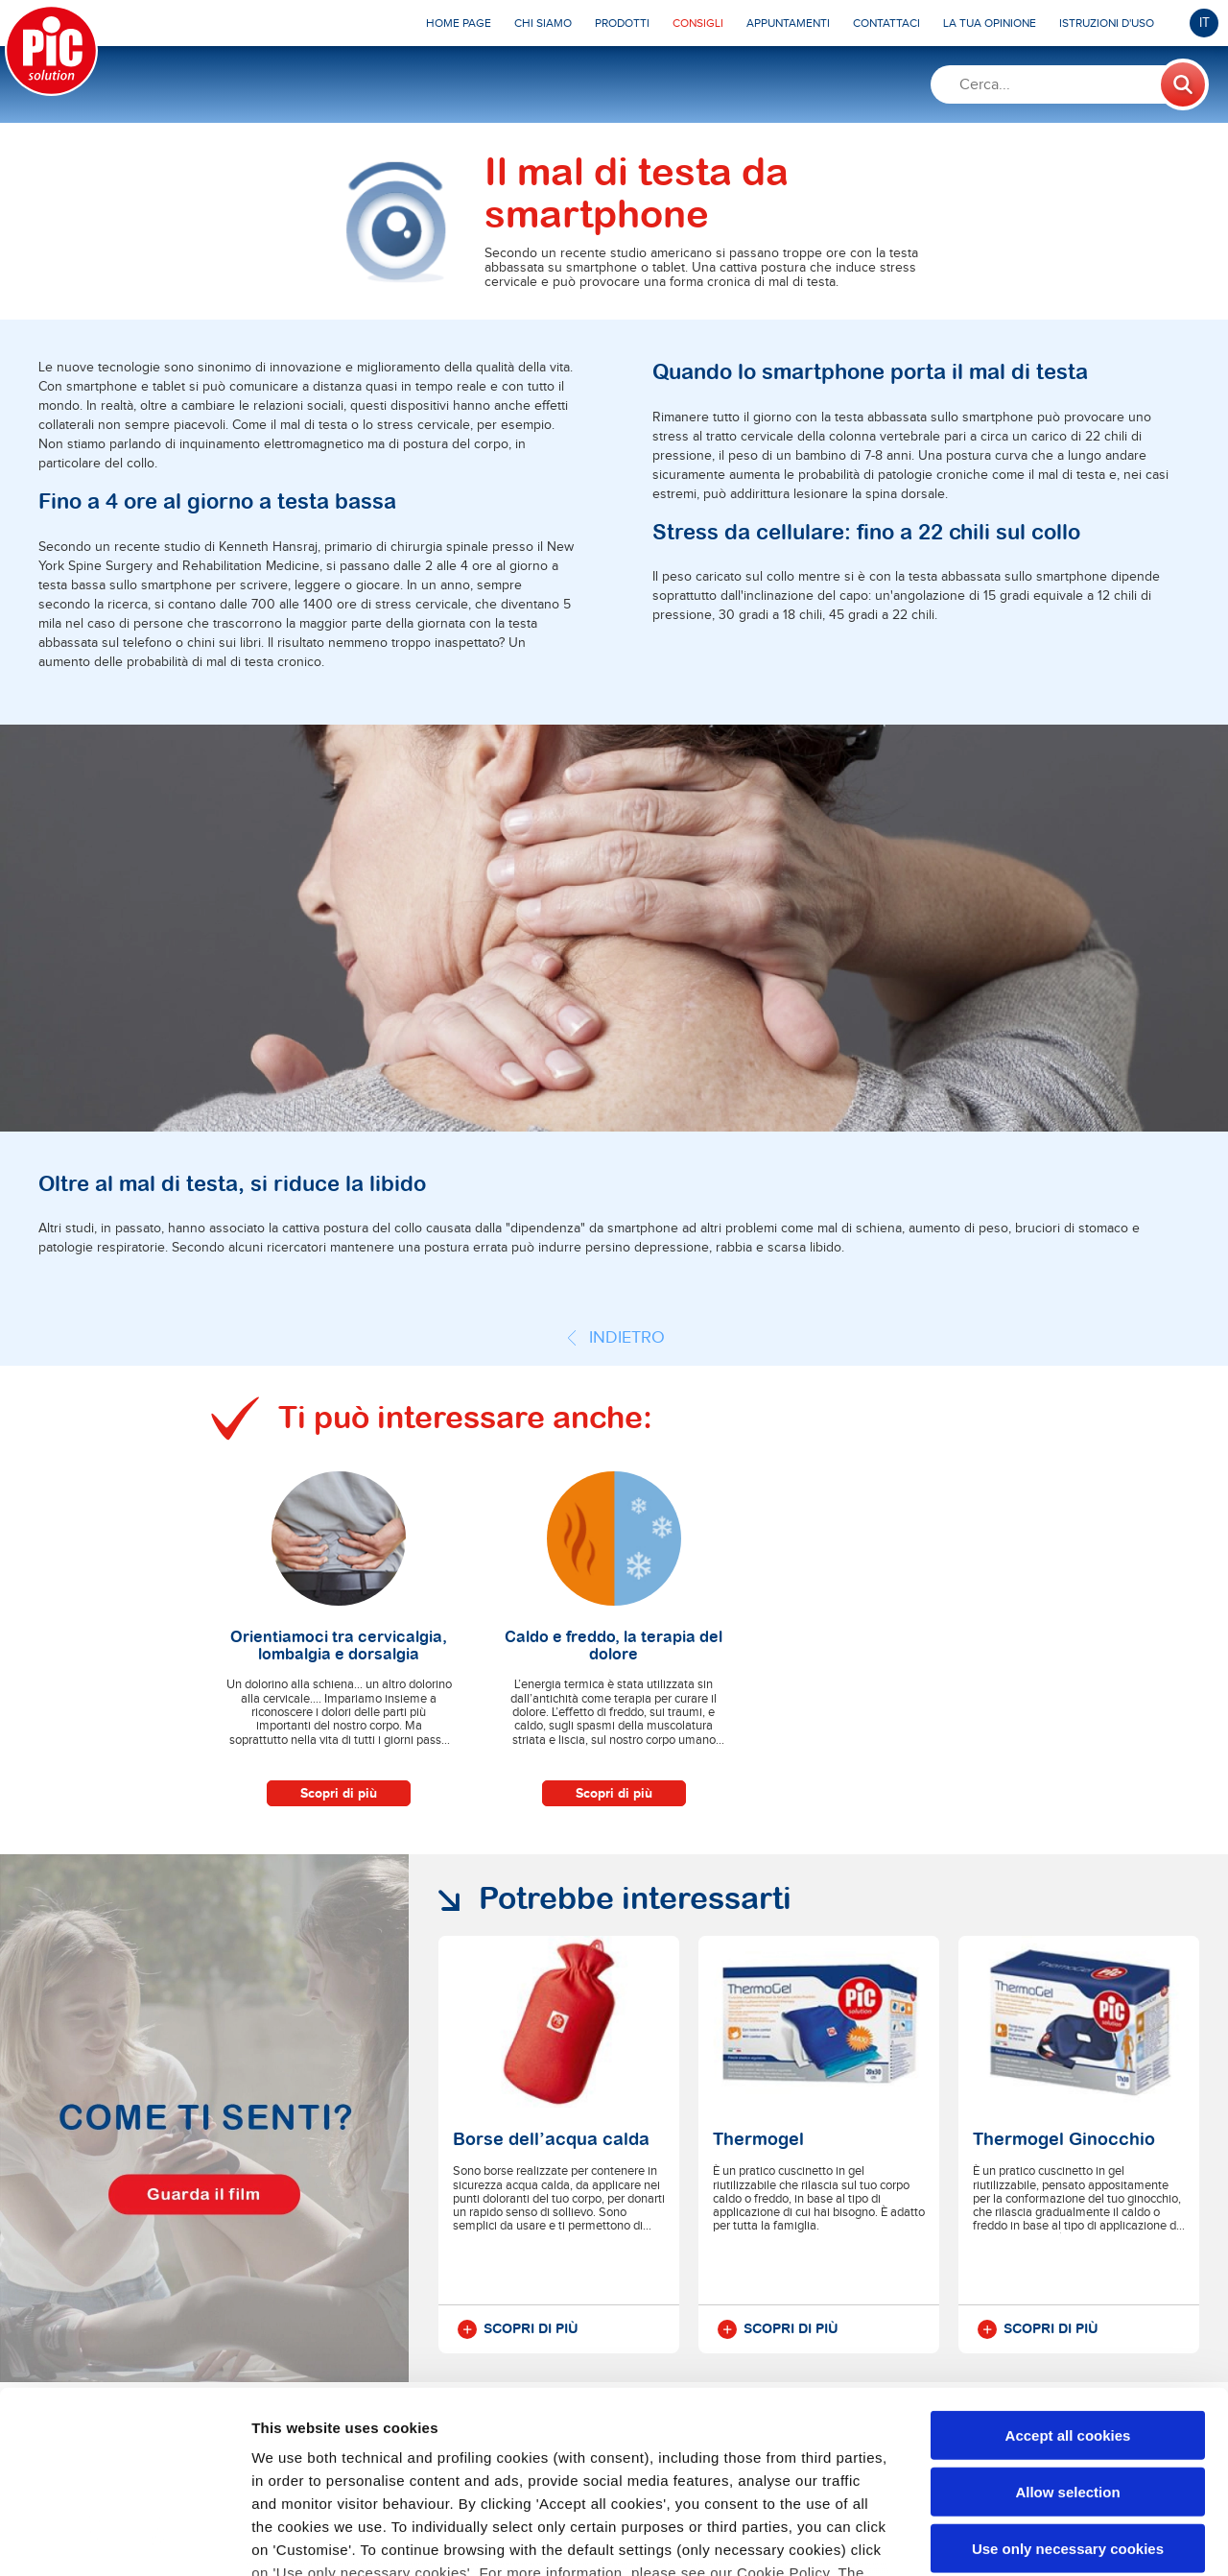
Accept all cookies (1068, 2280)
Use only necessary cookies (1068, 2392)
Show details (1006, 2538)
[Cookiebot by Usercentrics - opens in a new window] (124, 2538)
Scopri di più (338, 1793)
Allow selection (1067, 2335)
